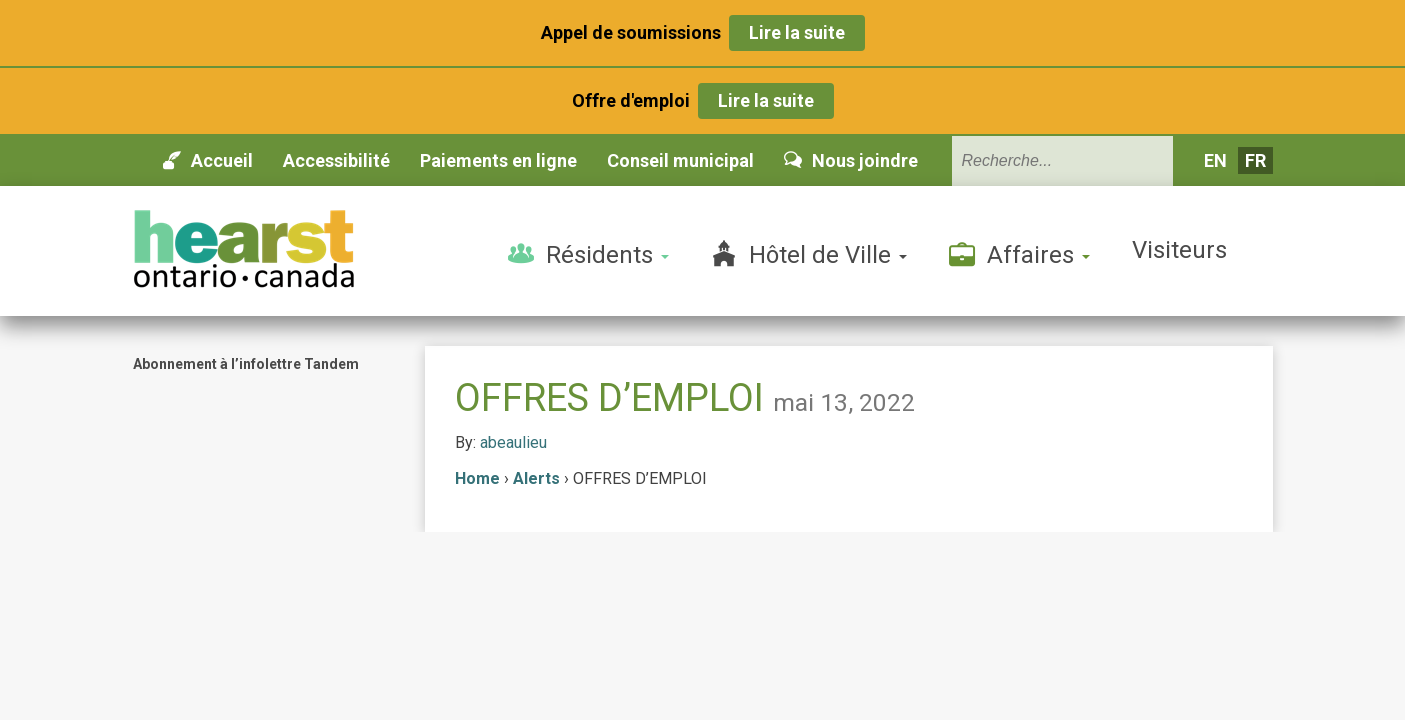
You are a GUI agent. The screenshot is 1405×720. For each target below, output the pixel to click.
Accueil (208, 160)
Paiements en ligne (498, 160)
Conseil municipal (680, 160)
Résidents (588, 254)
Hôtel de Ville (809, 254)
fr (1255, 160)
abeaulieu (513, 442)
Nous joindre (851, 160)
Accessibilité (336, 160)
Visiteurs (1179, 250)
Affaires (1019, 254)
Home (477, 478)
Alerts (536, 478)
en (1215, 160)
